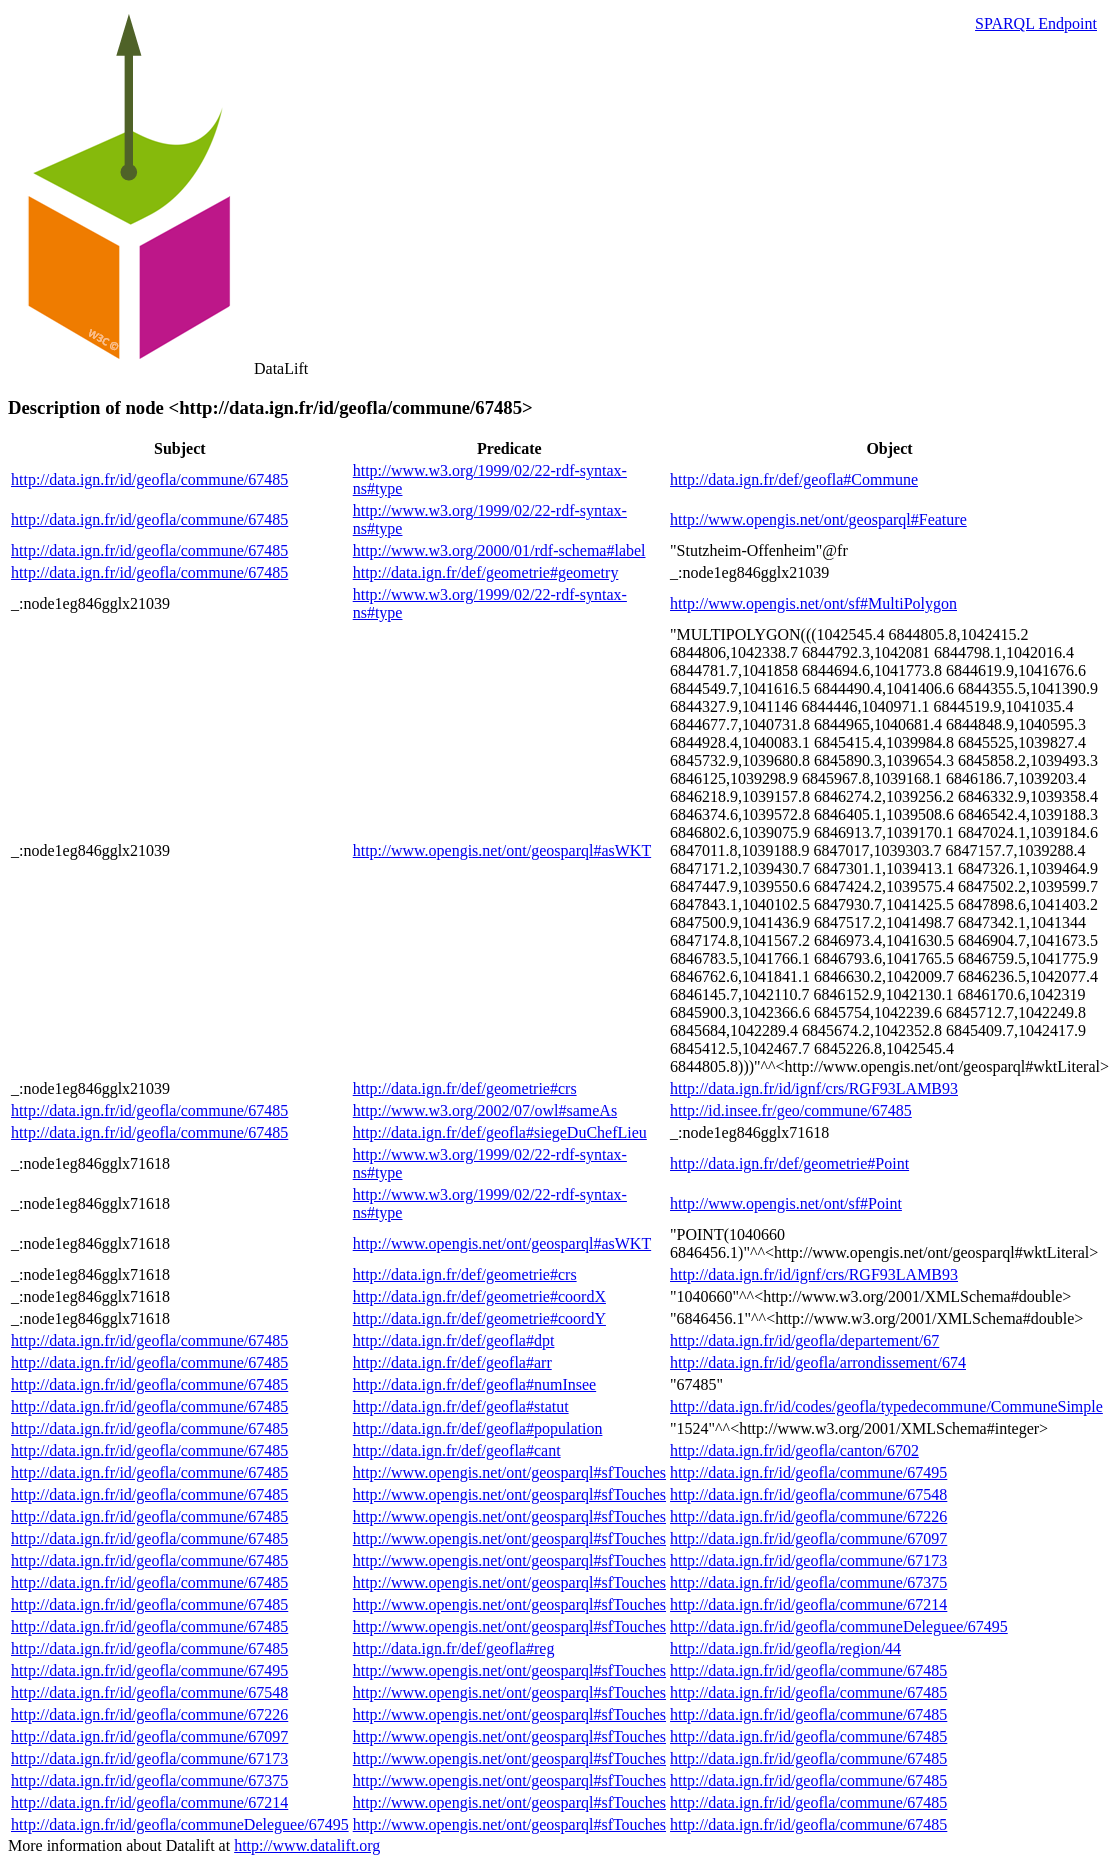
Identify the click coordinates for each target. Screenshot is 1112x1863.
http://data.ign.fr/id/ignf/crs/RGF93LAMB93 (814, 1088)
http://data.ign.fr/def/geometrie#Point (789, 1163)
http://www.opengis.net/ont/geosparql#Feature (818, 519)
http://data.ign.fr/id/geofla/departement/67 (804, 1340)
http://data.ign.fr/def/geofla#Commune (794, 479)
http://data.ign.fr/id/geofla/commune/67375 (808, 1582)
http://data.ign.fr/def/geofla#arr (452, 1362)
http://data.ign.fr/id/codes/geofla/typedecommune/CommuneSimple (886, 1406)
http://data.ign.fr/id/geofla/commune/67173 (808, 1560)
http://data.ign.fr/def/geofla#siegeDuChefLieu (500, 1132)
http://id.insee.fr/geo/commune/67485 (791, 1110)
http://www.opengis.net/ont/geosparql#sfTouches (509, 1472)
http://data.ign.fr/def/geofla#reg (454, 1648)
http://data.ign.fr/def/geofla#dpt (454, 1340)
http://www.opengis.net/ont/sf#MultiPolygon (813, 603)
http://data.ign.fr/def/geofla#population (478, 1428)
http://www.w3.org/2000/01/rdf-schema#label (499, 550)
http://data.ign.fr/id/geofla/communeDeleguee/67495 (839, 1626)
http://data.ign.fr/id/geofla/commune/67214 (808, 1604)
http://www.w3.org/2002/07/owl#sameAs (485, 1110)
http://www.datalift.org (307, 1845)
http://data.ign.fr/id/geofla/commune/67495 (808, 1472)
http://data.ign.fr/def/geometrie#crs (465, 1088)
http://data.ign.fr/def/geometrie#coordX (479, 1296)
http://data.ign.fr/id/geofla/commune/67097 (808, 1538)
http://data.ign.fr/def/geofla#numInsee (474, 1384)
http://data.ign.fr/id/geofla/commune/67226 (808, 1516)
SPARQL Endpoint (1036, 23)
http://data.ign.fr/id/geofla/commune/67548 (808, 1494)
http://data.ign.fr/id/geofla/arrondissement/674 (818, 1362)
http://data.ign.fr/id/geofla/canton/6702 (794, 1450)
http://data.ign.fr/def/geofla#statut (461, 1406)
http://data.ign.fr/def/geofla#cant (457, 1450)
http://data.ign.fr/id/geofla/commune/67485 (149, 479)
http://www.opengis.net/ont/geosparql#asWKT (502, 850)
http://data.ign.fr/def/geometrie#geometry (486, 572)
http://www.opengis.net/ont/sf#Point (786, 1203)
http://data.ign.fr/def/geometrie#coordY (479, 1318)
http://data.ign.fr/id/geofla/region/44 (785, 1648)
